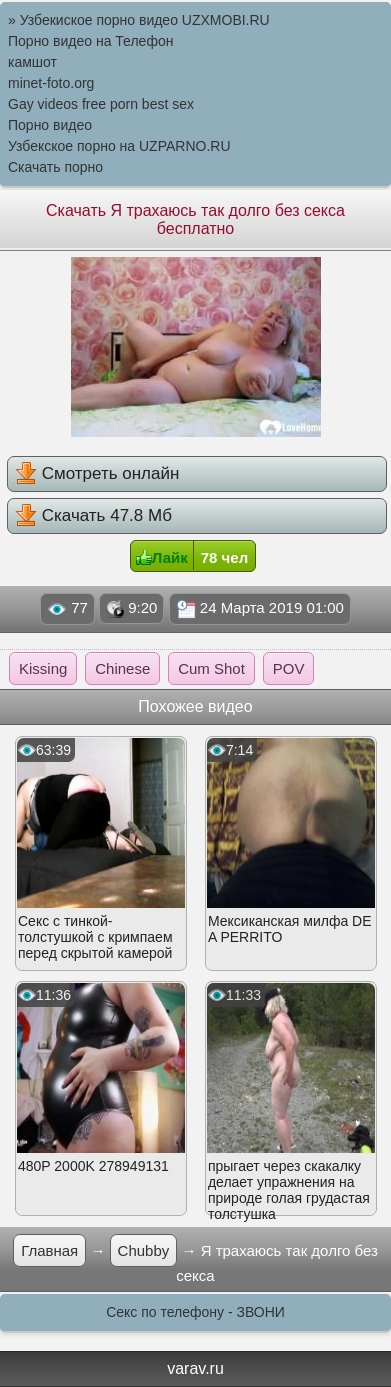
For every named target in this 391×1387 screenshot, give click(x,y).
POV (289, 668)
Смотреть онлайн (97, 473)
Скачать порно (55, 167)
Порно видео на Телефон (90, 41)
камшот (32, 62)
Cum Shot (211, 668)
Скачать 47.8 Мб (93, 515)
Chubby (144, 1250)
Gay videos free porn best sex (101, 104)
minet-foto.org (51, 83)
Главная (49, 1250)
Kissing (43, 668)
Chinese (122, 668)
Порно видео (50, 125)
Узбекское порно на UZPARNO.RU (119, 146)
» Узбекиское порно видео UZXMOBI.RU (139, 20)
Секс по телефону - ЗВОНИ (195, 1312)
